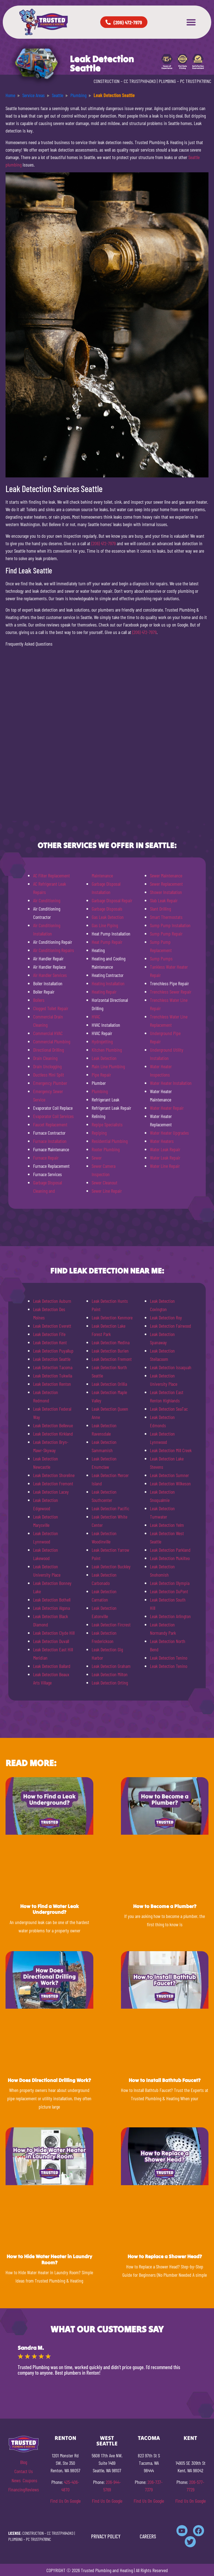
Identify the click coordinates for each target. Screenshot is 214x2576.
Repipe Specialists (107, 1124)
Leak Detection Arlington (170, 1616)
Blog (23, 2462)
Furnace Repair (46, 1158)
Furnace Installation (50, 1141)
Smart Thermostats (166, 917)
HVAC (96, 1016)
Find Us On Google (65, 2501)
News (16, 2480)
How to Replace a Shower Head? (165, 2256)
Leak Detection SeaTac (169, 1409)
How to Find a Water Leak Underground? (49, 1909)
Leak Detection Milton (110, 1674)
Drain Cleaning (45, 1058)
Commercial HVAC (48, 1033)
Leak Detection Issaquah (170, 1367)
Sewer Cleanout (104, 1182)
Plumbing (100, 1091)
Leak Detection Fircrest (111, 1624)
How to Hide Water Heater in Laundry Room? (49, 2259)
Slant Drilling (160, 909)
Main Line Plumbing (108, 1066)
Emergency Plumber (50, 1083)
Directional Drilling (48, 1050)
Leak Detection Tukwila (52, 1376)
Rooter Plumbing (106, 1149)
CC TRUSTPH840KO (140, 81)
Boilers (38, 1000)
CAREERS (148, 2536)
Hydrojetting (102, 1041)
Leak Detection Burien (110, 1351)
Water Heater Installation (171, 1083)
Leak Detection (104, 1058)
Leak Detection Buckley (111, 1566)
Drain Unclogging (47, 1066)
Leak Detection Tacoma (52, 1367)
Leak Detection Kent (50, 1342)
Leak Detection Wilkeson (170, 1483)
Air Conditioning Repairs (53, 950)
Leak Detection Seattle (51, 1359)
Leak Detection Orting (110, 1683)
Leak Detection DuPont (169, 1591)
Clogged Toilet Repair (50, 1008)
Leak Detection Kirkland (53, 1434)
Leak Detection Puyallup (53, 1351)
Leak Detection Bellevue (53, 1425)
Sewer (97, 1158)
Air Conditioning (46, 900)
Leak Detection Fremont (53, 1483)
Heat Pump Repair (107, 942)
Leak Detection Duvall (51, 1641)
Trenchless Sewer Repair (170, 992)
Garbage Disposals (107, 909)
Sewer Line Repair (107, 1191)
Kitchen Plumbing (107, 1050)
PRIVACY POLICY (105, 2536)
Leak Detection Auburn (52, 1301)
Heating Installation (108, 983)
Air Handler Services (50, 975)
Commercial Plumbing (51, 1041)
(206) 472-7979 (103, 543)
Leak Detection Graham (111, 1666)
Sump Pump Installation (170, 925)
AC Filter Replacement (51, 875)
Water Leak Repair (165, 1149)
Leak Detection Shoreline (54, 1475)
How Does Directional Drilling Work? (49, 2080)
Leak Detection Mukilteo (170, 1558)
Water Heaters (162, 1141)
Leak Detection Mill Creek (171, 1450)
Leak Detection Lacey (51, 1492)
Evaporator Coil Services (53, 1116)
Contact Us (23, 2471)
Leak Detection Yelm (167, 1525)
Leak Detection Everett (52, 1326)
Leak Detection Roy (166, 1317)
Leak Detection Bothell (51, 1600)
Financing (16, 2489)
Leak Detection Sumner (169, 1475)
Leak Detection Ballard (51, 1666)
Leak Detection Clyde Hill (54, 1633)
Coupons (30, 2480)
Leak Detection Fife (49, 1334)
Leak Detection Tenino (168, 1658)
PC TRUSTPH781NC (195, 81)
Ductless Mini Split (48, 1075)
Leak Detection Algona (51, 1608)
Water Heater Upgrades (169, 1133)
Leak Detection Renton (52, 1384)
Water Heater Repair (167, 1108)
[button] (191, 22)
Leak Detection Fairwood (170, 1326)
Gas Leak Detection (108, 917)
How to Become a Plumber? (164, 1906)
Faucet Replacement (50, 1124)
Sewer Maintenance (166, 875)
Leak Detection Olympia (169, 1583)
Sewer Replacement (166, 884)
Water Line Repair (165, 1166)
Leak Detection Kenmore (112, 1317)
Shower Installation (166, 892)
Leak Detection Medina (111, 1342)
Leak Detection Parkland (170, 1550)
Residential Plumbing (110, 1141)
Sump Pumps (161, 958)
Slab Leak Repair (164, 900)
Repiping (99, 1133)
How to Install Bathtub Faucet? (164, 2080)
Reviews (32, 2489)
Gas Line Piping (105, 925)
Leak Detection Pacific (110, 1508)
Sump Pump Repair (166, 933)
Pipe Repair (101, 1075)
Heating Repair (104, 992)
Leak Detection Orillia (109, 1384)
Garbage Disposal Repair (112, 900)
